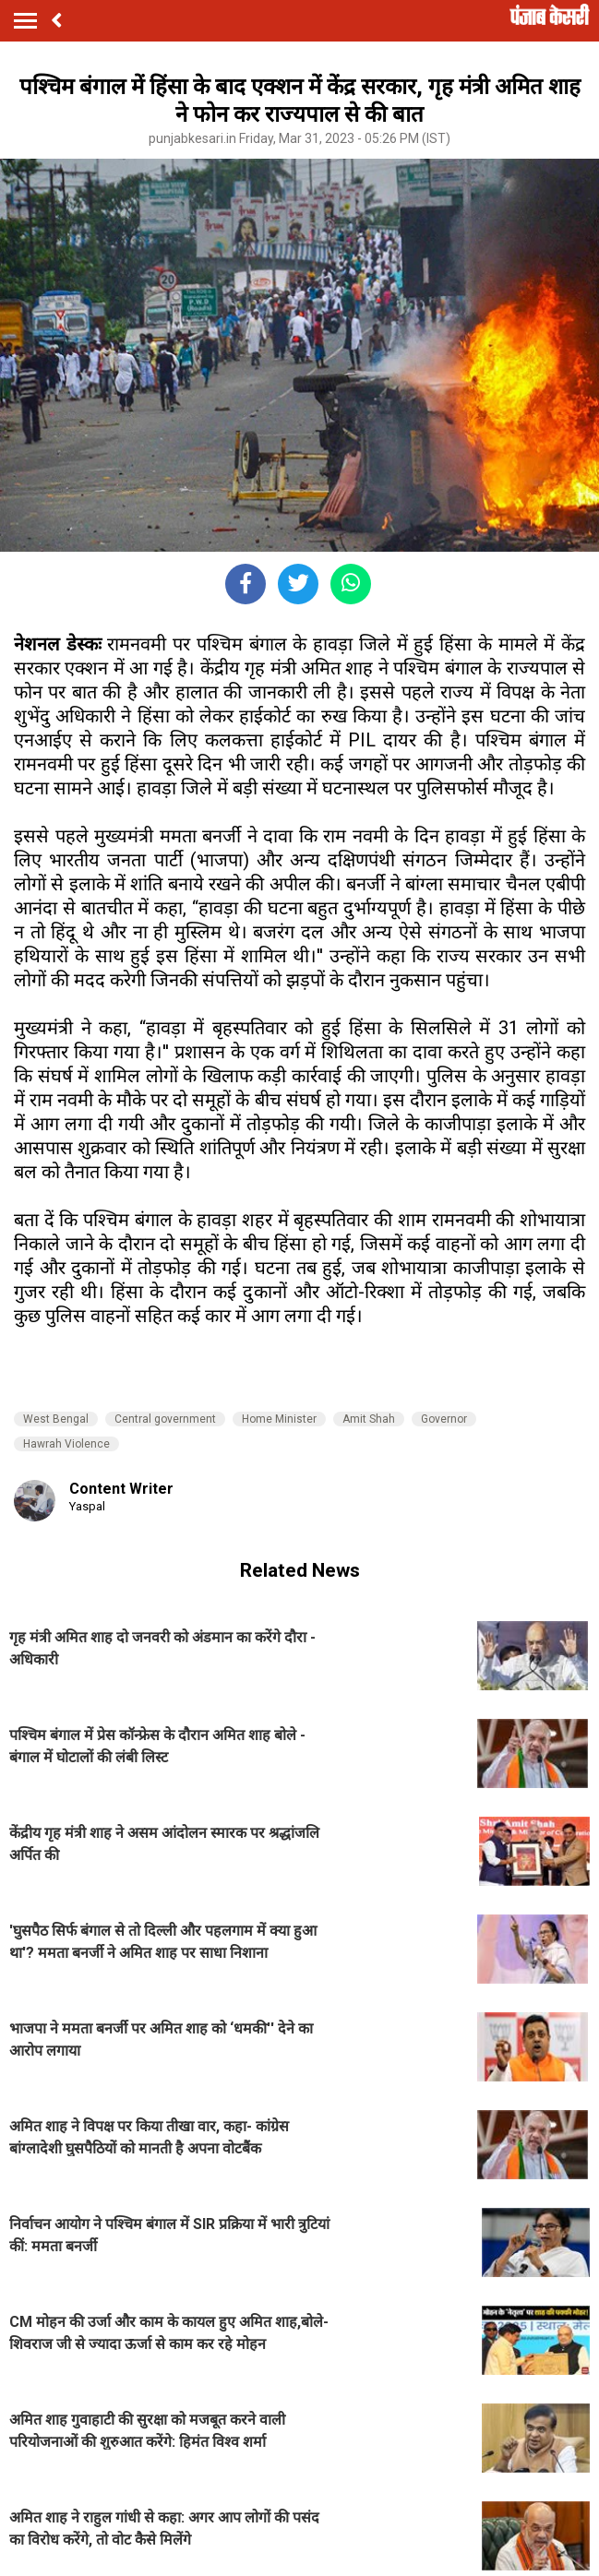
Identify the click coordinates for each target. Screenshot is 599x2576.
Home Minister (279, 1419)
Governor (444, 1419)
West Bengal (56, 1419)
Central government (165, 1419)
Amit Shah (368, 1419)
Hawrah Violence (66, 1443)
